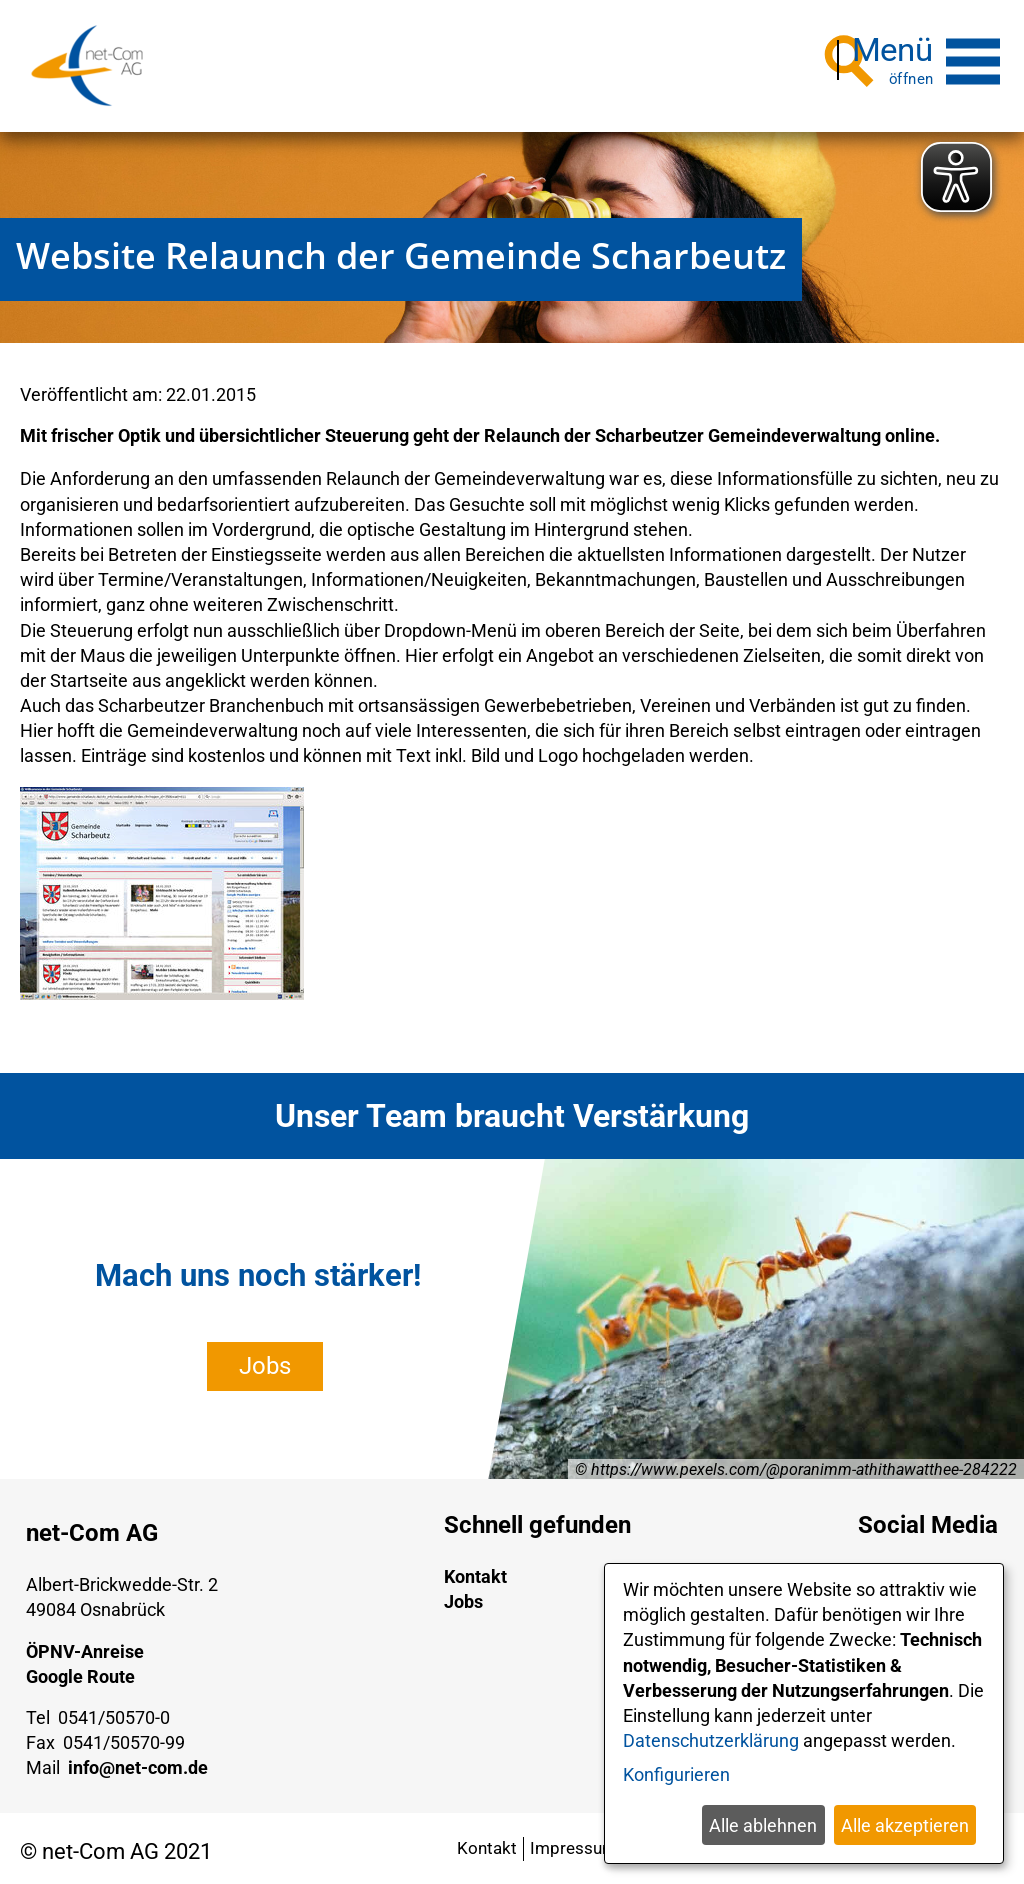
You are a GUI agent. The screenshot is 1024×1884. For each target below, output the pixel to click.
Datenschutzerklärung (711, 1740)
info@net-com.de (138, 1760)
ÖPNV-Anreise (85, 1644)
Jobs (265, 1359)
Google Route (80, 1669)
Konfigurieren (676, 1774)
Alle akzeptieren (905, 1825)
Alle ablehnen (763, 1825)
